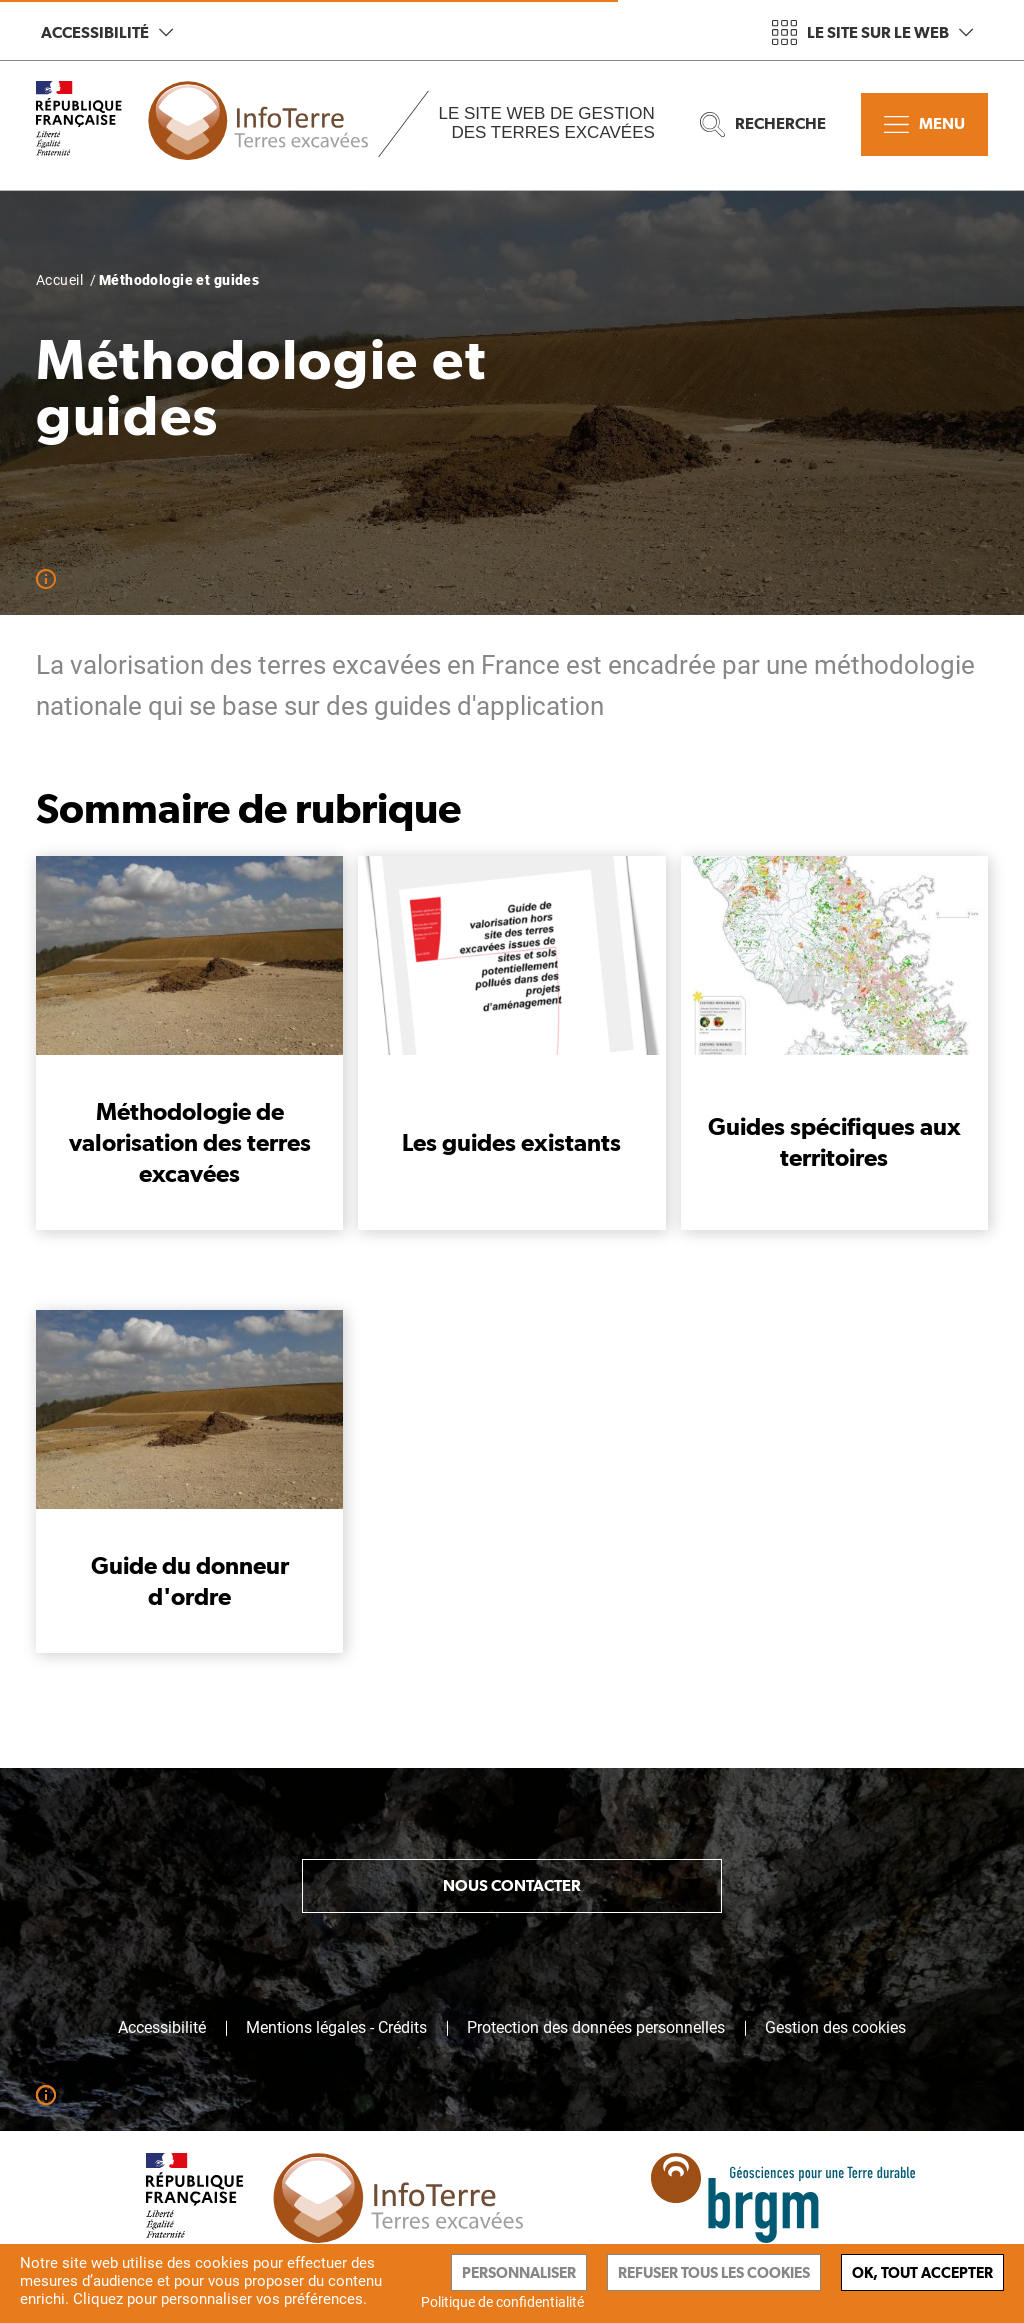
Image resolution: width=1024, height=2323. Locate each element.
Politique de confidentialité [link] (502, 2302)
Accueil (59, 280)
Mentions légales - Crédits (336, 2028)
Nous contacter (512, 1885)
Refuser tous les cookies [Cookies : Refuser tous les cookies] (714, 2272)
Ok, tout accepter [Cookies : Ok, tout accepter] (922, 2272)
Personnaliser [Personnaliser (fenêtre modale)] (519, 2272)
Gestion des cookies (835, 2028)
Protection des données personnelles (596, 2028)
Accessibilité (107, 32)
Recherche (763, 124)
